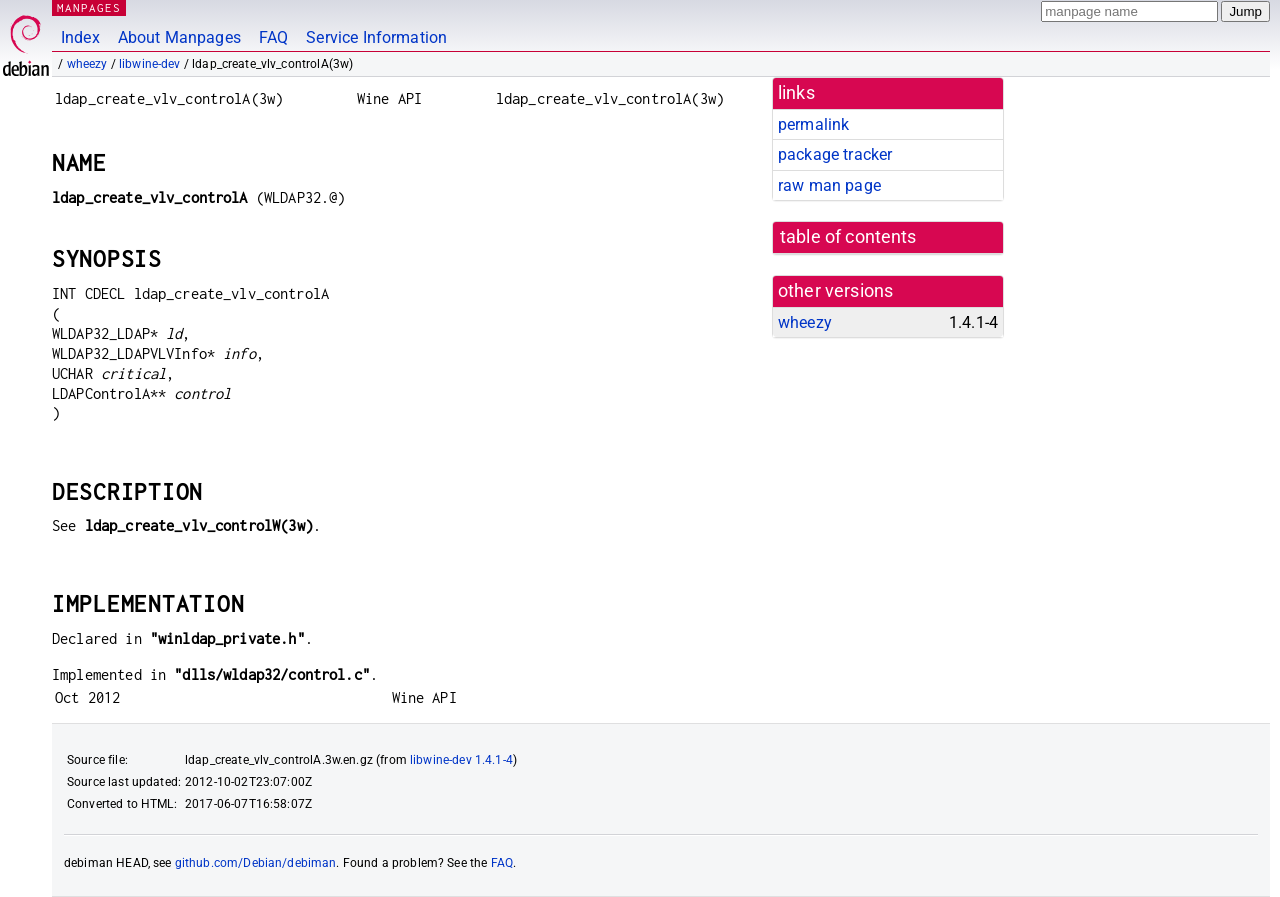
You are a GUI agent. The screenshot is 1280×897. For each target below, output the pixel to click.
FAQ (273, 37)
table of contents (848, 237)
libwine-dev (150, 64)
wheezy (87, 64)
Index (80, 37)
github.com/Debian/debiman (256, 863)
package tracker (835, 154)
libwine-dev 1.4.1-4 (461, 760)
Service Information (376, 37)
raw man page (829, 185)
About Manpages (179, 37)
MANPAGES (89, 7)
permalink (813, 124)
